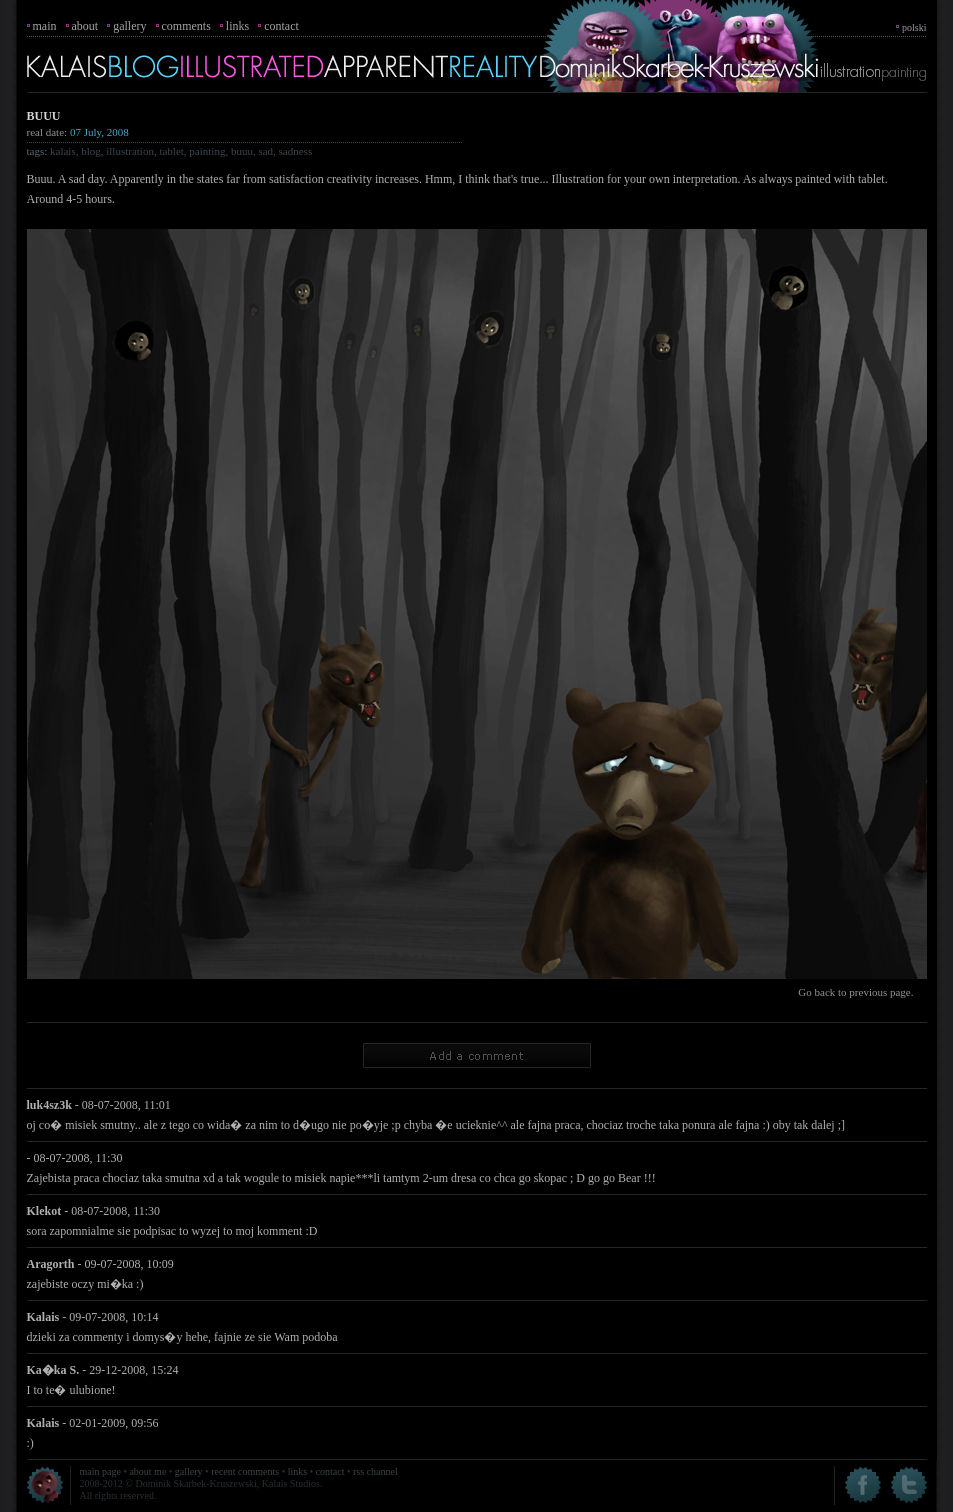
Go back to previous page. (855, 992)
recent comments (245, 1471)
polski (914, 27)
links (237, 26)
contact (281, 26)
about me (147, 1471)
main (45, 26)
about (85, 26)
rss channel (375, 1471)
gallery (129, 26)
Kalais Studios (291, 1483)
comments (186, 26)
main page (100, 1471)
